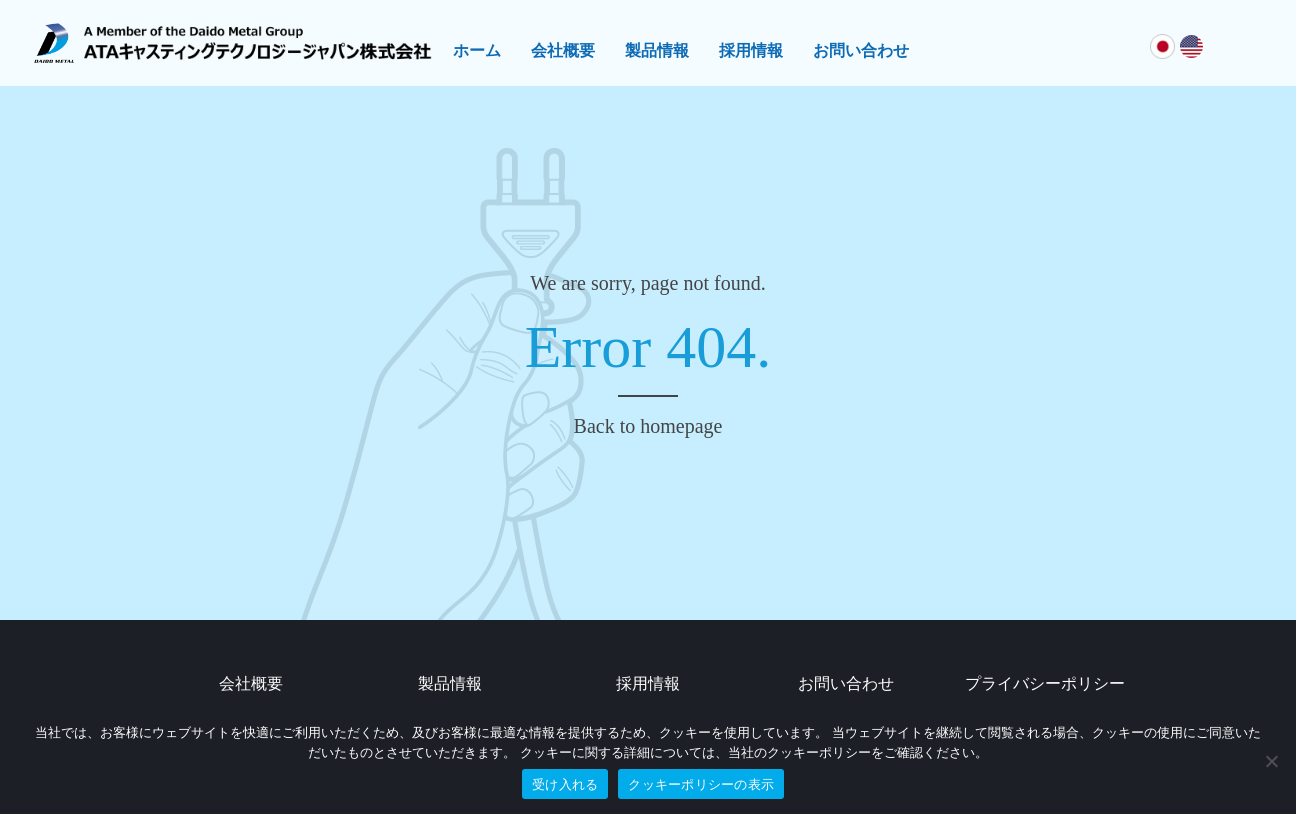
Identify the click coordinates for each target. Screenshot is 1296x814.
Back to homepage (648, 426)
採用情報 (751, 50)
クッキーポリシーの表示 (701, 784)
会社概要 (563, 50)
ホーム (477, 50)
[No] (1271, 761)
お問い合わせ (861, 50)
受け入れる (565, 784)
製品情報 (657, 50)
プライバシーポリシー (1045, 683)
